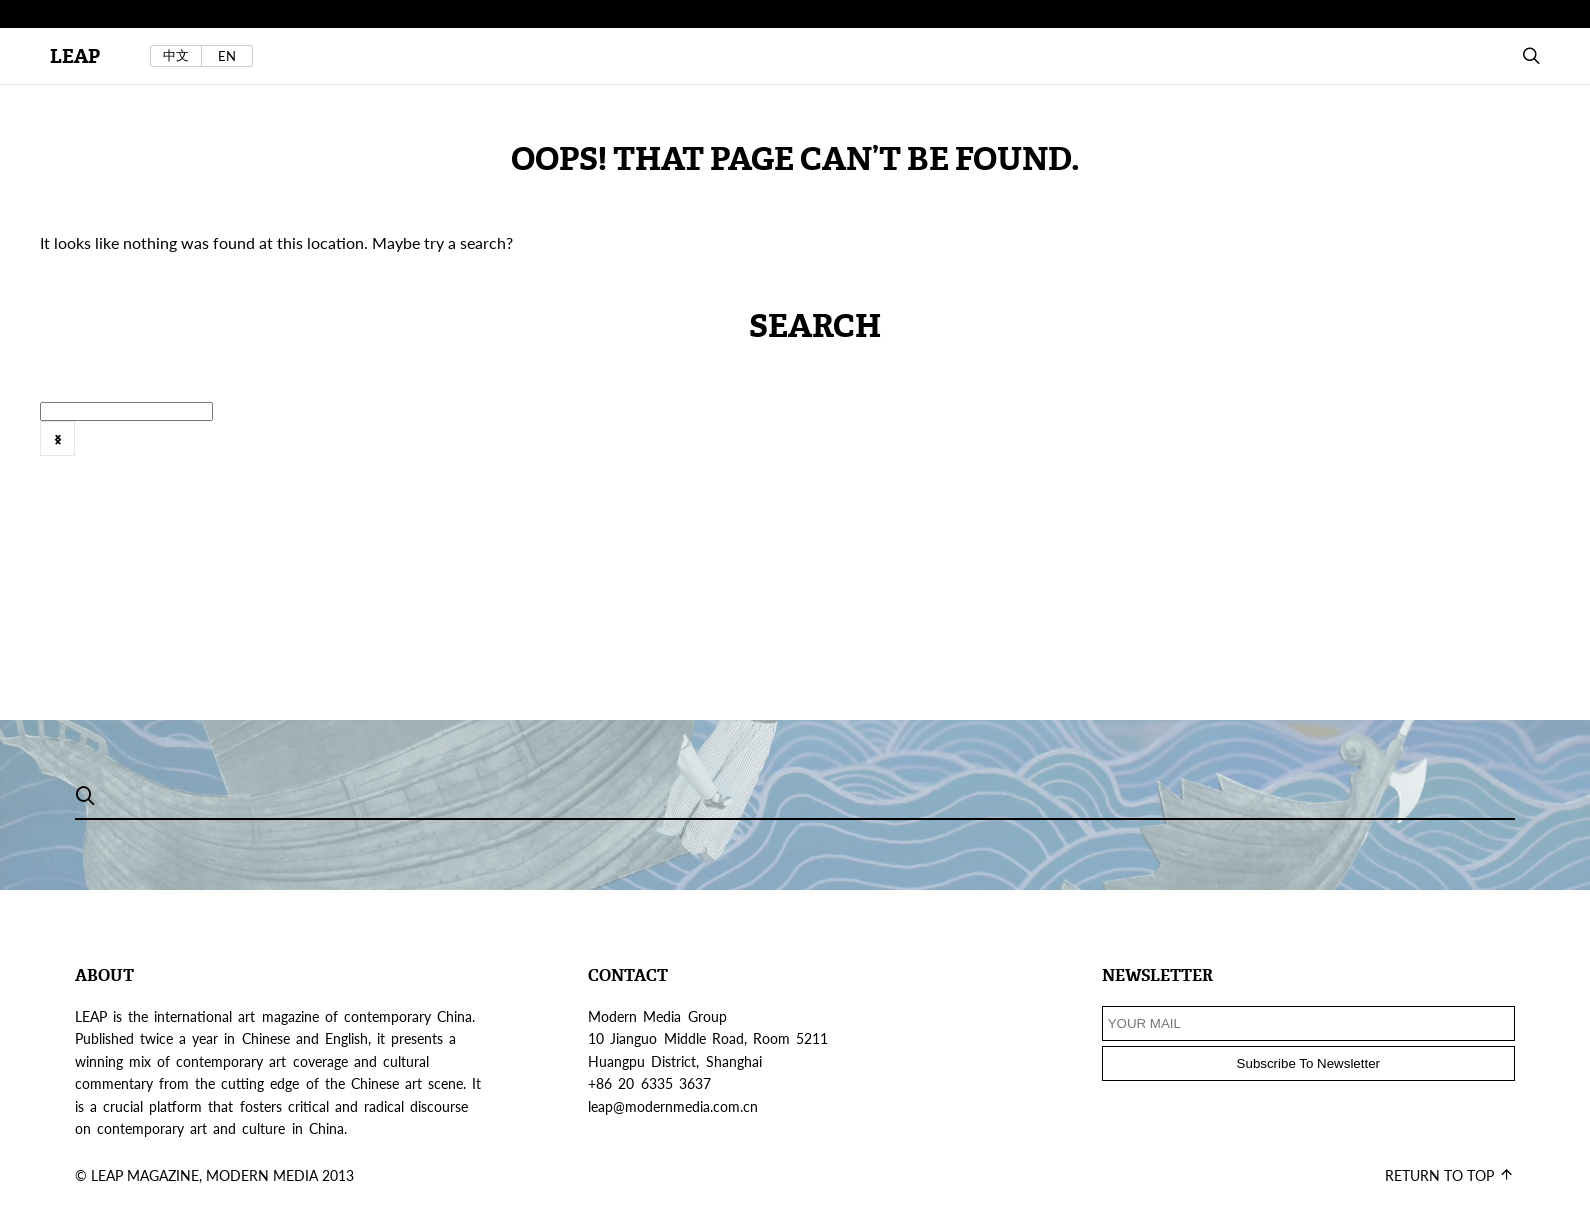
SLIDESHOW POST (91, 450)
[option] (725, 452)
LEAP (75, 56)
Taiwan (313, 450)
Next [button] (57, 438)
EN (227, 56)
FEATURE (1281, 450)
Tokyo (387, 450)
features (1373, 450)
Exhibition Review (1155, 450)
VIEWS (462, 450)
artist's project (1013, 450)
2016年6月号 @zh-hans (729, 450)
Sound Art (224, 450)
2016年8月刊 (887, 450)
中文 (176, 55)
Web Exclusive (567, 450)
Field (1448, 450)
